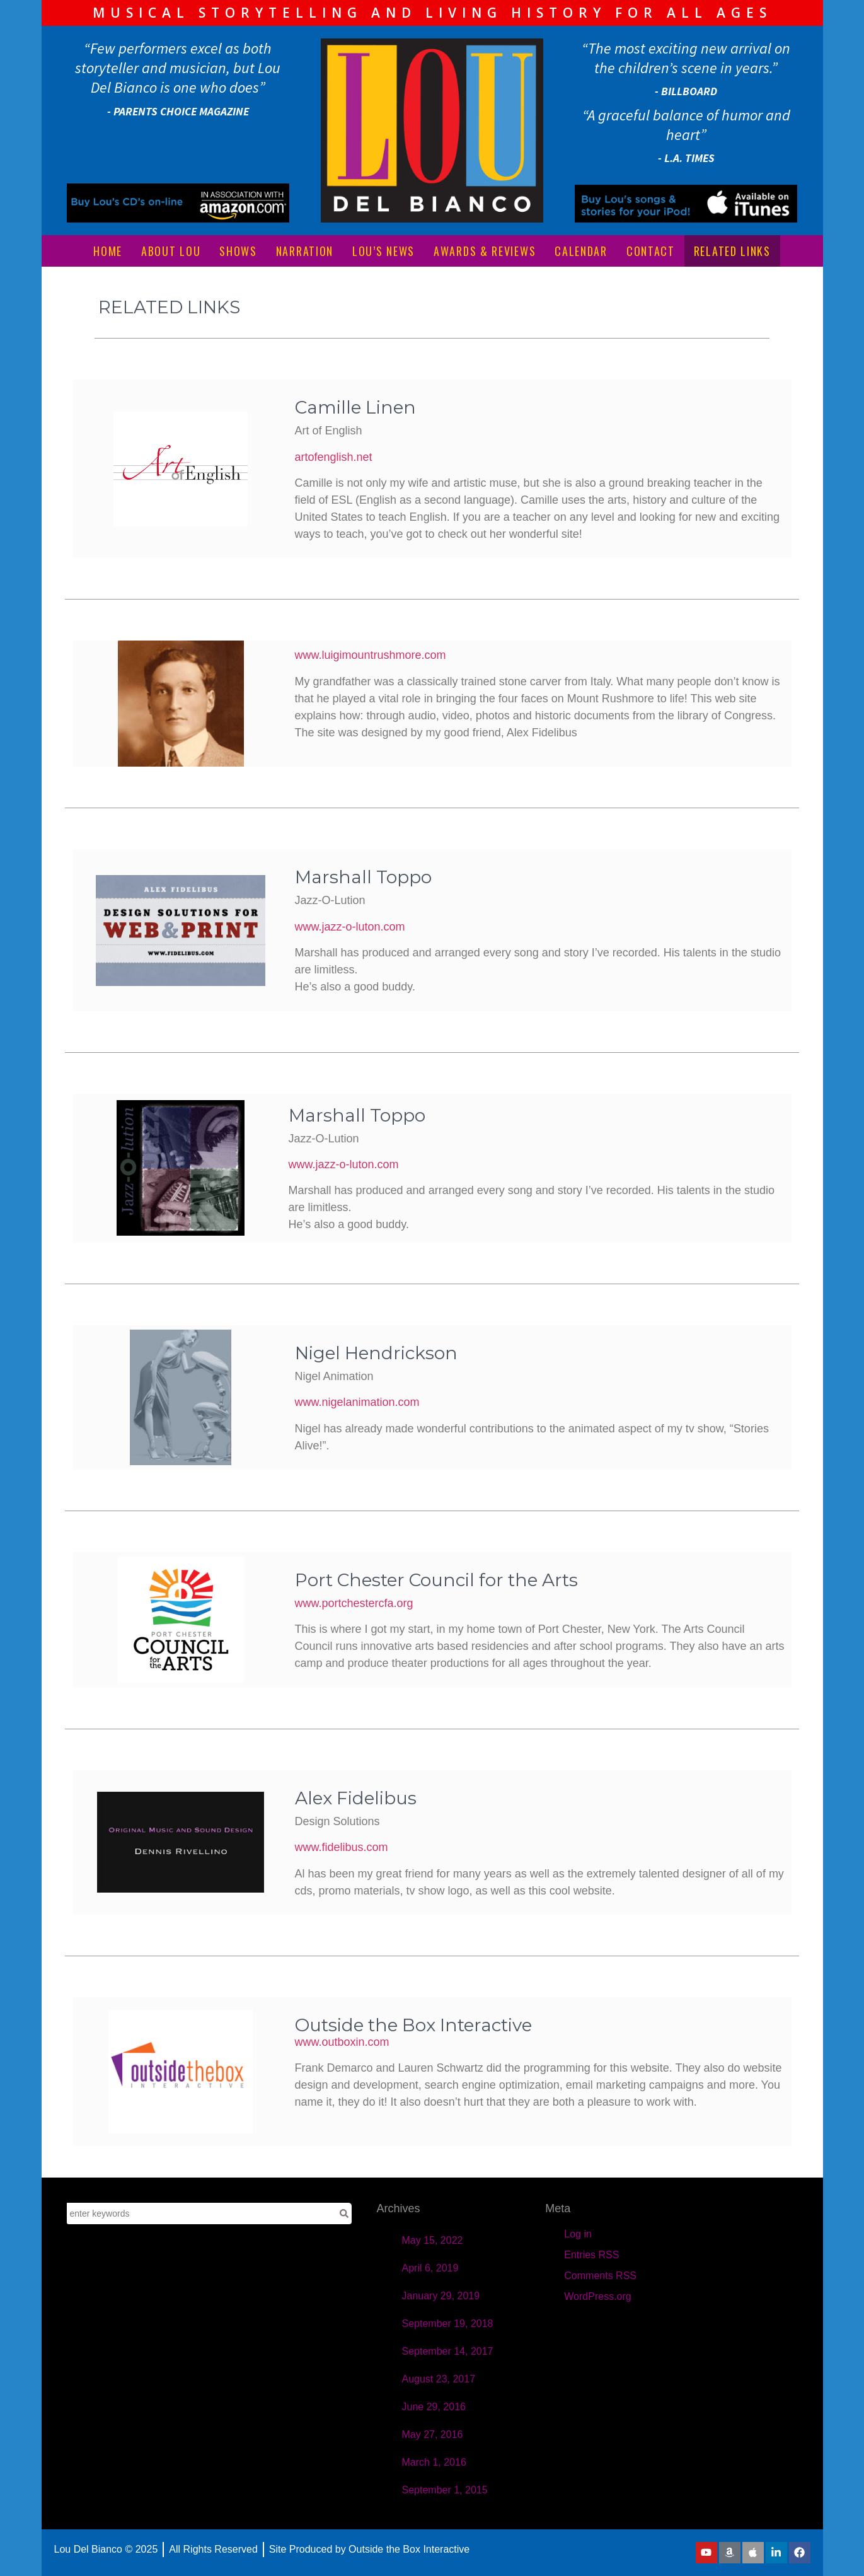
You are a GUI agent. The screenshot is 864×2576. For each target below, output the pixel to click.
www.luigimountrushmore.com (370, 655)
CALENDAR (581, 251)
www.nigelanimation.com (357, 1402)
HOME (107, 251)
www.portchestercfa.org (354, 1603)
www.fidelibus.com (341, 1847)
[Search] (344, 2213)
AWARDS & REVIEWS (485, 251)
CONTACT (650, 251)
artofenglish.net (333, 457)
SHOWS (238, 251)
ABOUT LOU (170, 251)
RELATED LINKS (732, 251)
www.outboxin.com (342, 2042)
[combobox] (202, 2213)
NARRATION (304, 251)
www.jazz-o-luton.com (350, 926)
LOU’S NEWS (383, 251)
